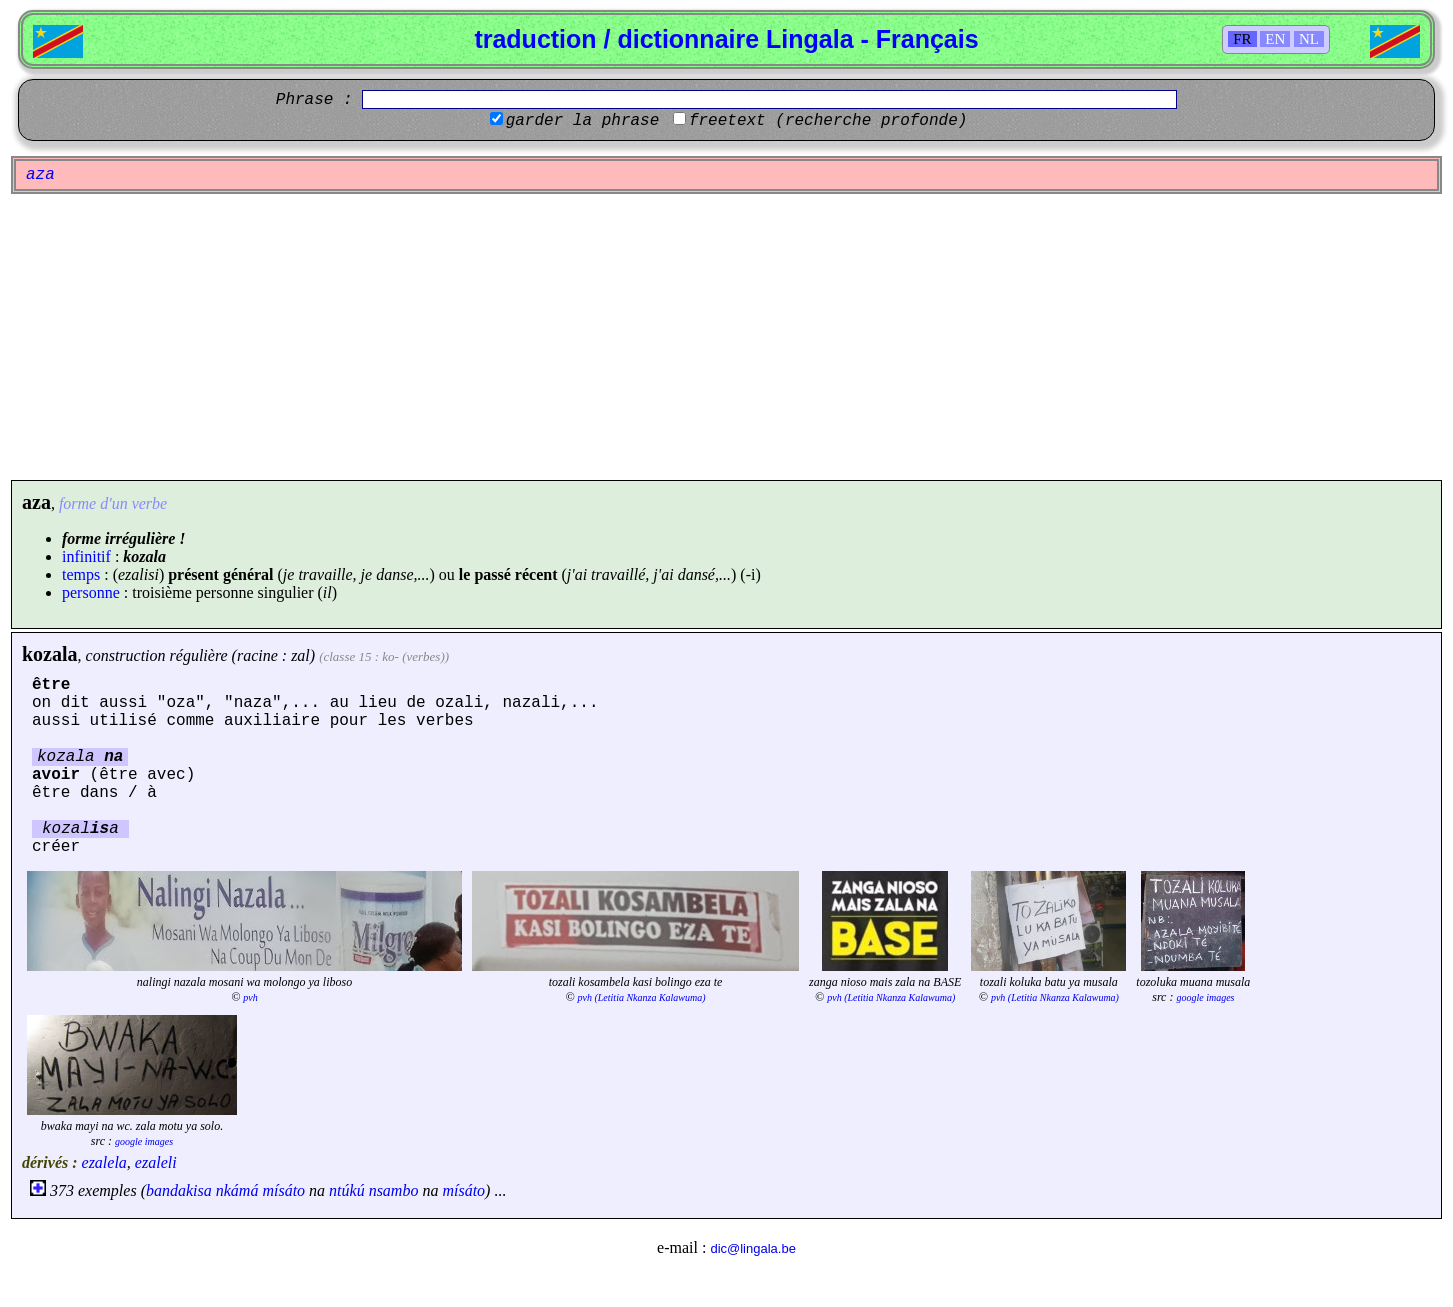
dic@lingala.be (752, 1248)
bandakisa (179, 1190)
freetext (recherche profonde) (828, 121)
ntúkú (347, 1190)
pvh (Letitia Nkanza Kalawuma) (642, 997)
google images (1205, 997)
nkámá (237, 1190)
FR (1242, 39)
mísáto (283, 1190)
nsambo (394, 1190)
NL (1309, 39)
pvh (250, 997)
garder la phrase (583, 121)
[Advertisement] (727, 337)
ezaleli (156, 1162)
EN (1275, 39)
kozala (50, 654)
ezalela (104, 1162)
